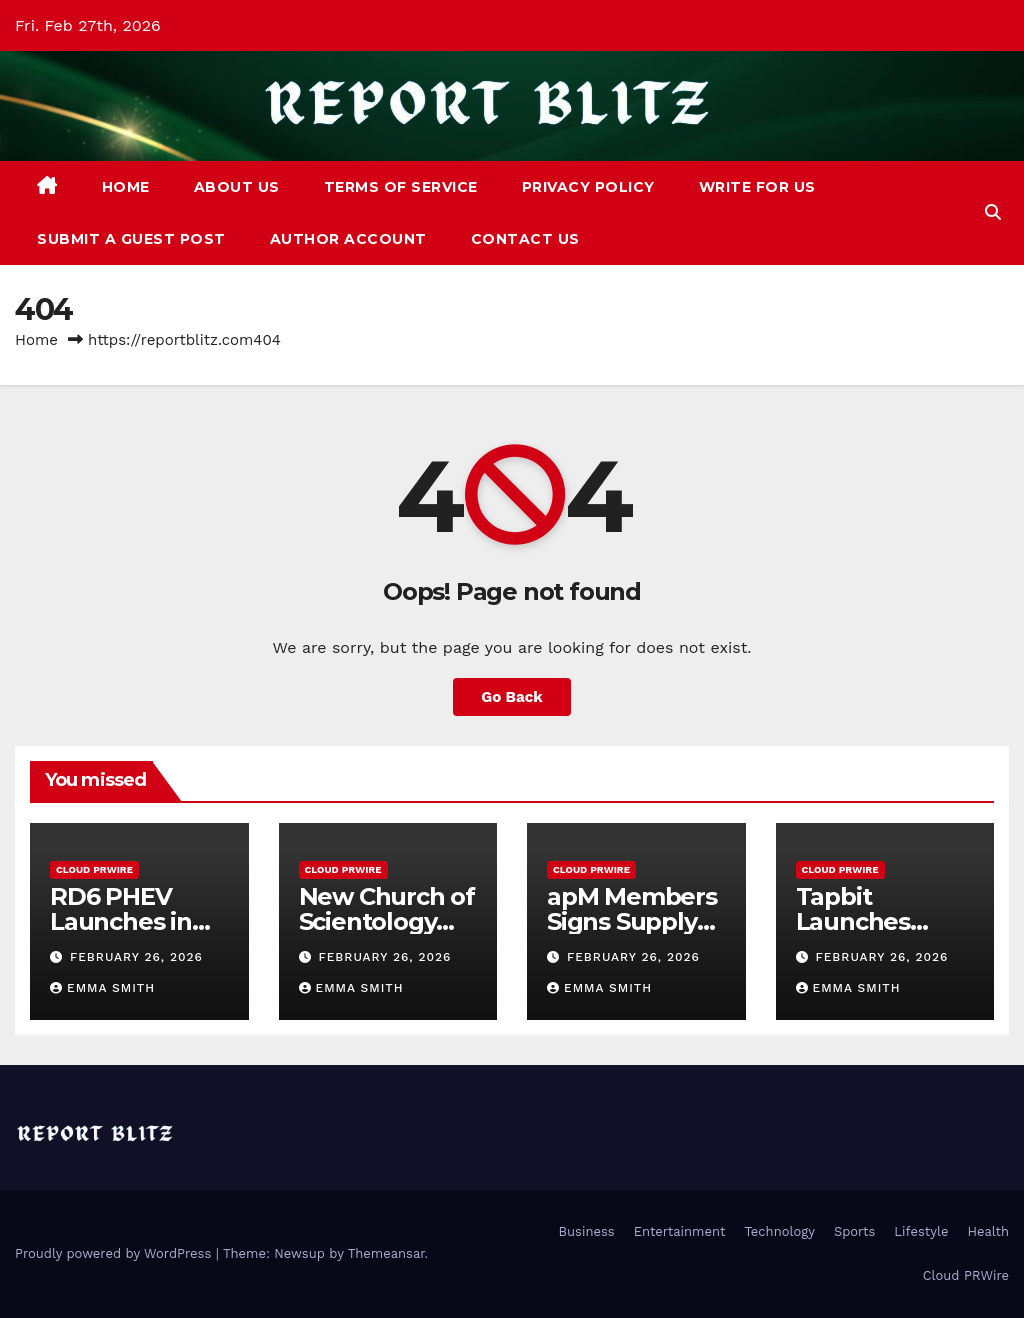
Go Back (512, 697)
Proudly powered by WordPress (115, 1253)
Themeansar (386, 1253)
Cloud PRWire (94, 869)
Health (988, 1231)
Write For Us (757, 187)
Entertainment (680, 1231)
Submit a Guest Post (131, 239)
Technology (779, 1231)
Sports (854, 1231)
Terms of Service (401, 187)
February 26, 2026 (136, 957)
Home (126, 187)
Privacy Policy (588, 187)
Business (587, 1231)
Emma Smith (102, 988)
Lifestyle (921, 1231)
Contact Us (525, 239)
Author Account (348, 239)
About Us (237, 187)
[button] (993, 212)
